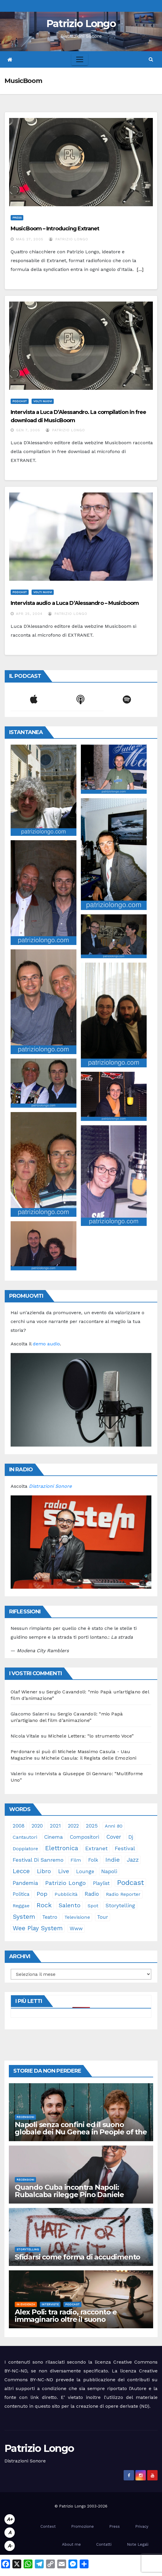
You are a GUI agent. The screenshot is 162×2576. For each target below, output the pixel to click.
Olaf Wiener (24, 1692)
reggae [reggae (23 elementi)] (21, 1905)
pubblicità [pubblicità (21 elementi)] (66, 1894)
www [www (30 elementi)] (76, 1928)
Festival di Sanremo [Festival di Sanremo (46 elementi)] (38, 1860)
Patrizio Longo (81, 23)
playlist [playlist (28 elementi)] (101, 1883)
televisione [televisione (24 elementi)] (77, 1917)
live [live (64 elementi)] (63, 1871)
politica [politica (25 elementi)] (21, 1894)
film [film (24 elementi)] (76, 1860)
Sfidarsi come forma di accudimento (77, 2257)
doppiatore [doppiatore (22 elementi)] (25, 1848)
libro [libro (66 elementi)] (44, 1871)
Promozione (82, 2526)
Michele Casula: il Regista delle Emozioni (88, 1758)
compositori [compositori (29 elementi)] (84, 1837)
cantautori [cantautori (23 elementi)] (25, 1837)
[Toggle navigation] (79, 59)
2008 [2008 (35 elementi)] (18, 1826)
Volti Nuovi (42, 401)
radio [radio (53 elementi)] (92, 1894)
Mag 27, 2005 (29, 239)
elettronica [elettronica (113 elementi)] (61, 1848)
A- (10, 2546)
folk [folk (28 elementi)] (93, 1860)
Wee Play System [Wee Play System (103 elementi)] (38, 1928)
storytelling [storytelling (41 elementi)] (120, 1905)
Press (17, 217)
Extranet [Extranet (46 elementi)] (96, 1848)
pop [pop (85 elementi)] (42, 1894)
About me (71, 2544)
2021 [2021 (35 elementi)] (55, 1826)
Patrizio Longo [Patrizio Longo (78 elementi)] (65, 1883)
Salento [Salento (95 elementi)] (70, 1905)
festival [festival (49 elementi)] (125, 1848)
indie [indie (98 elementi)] (112, 1859)
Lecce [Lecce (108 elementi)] (21, 1871)
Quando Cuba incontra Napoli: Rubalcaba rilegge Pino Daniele (69, 2191)
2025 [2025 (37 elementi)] (92, 1826)
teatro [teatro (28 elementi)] (49, 1917)
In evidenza (26, 2304)
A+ (9, 2519)
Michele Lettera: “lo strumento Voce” (91, 1736)
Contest (48, 2526)
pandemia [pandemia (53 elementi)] (25, 1883)
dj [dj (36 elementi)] (130, 1837)
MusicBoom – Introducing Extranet (55, 228)
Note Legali (137, 2544)
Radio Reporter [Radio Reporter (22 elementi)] (123, 1894)
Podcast (19, 401)
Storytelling (28, 2249)
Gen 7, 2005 (28, 430)
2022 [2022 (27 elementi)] (73, 1826)
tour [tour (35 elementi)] (102, 1917)
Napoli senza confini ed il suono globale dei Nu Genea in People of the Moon (81, 2132)
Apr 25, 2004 (29, 614)
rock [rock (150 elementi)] (44, 1905)
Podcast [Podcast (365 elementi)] (130, 1882)
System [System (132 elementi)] (24, 1916)
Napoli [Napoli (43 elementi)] (109, 1871)
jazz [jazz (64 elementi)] (133, 1859)
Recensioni (25, 2117)
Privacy (141, 2526)
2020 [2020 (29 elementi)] (37, 1826)
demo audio (46, 1344)
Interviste (50, 2304)
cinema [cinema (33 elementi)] (53, 1837)
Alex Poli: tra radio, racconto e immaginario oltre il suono (66, 2316)
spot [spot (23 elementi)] (93, 1905)
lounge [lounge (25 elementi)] (85, 1871)
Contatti (104, 2544)
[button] (151, 59)
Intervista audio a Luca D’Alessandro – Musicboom (75, 603)
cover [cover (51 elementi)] (113, 1837)
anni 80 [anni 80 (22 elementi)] (113, 1826)
